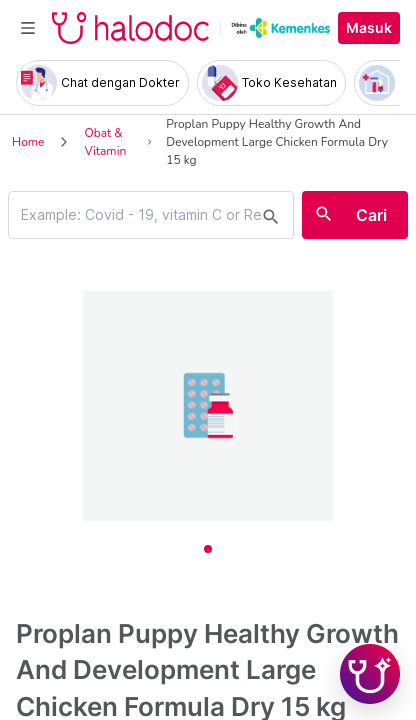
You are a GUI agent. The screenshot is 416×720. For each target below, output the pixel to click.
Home (28, 142)
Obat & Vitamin (105, 142)
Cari (371, 215)
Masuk (369, 28)
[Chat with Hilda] (370, 674)
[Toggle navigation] (28, 28)
